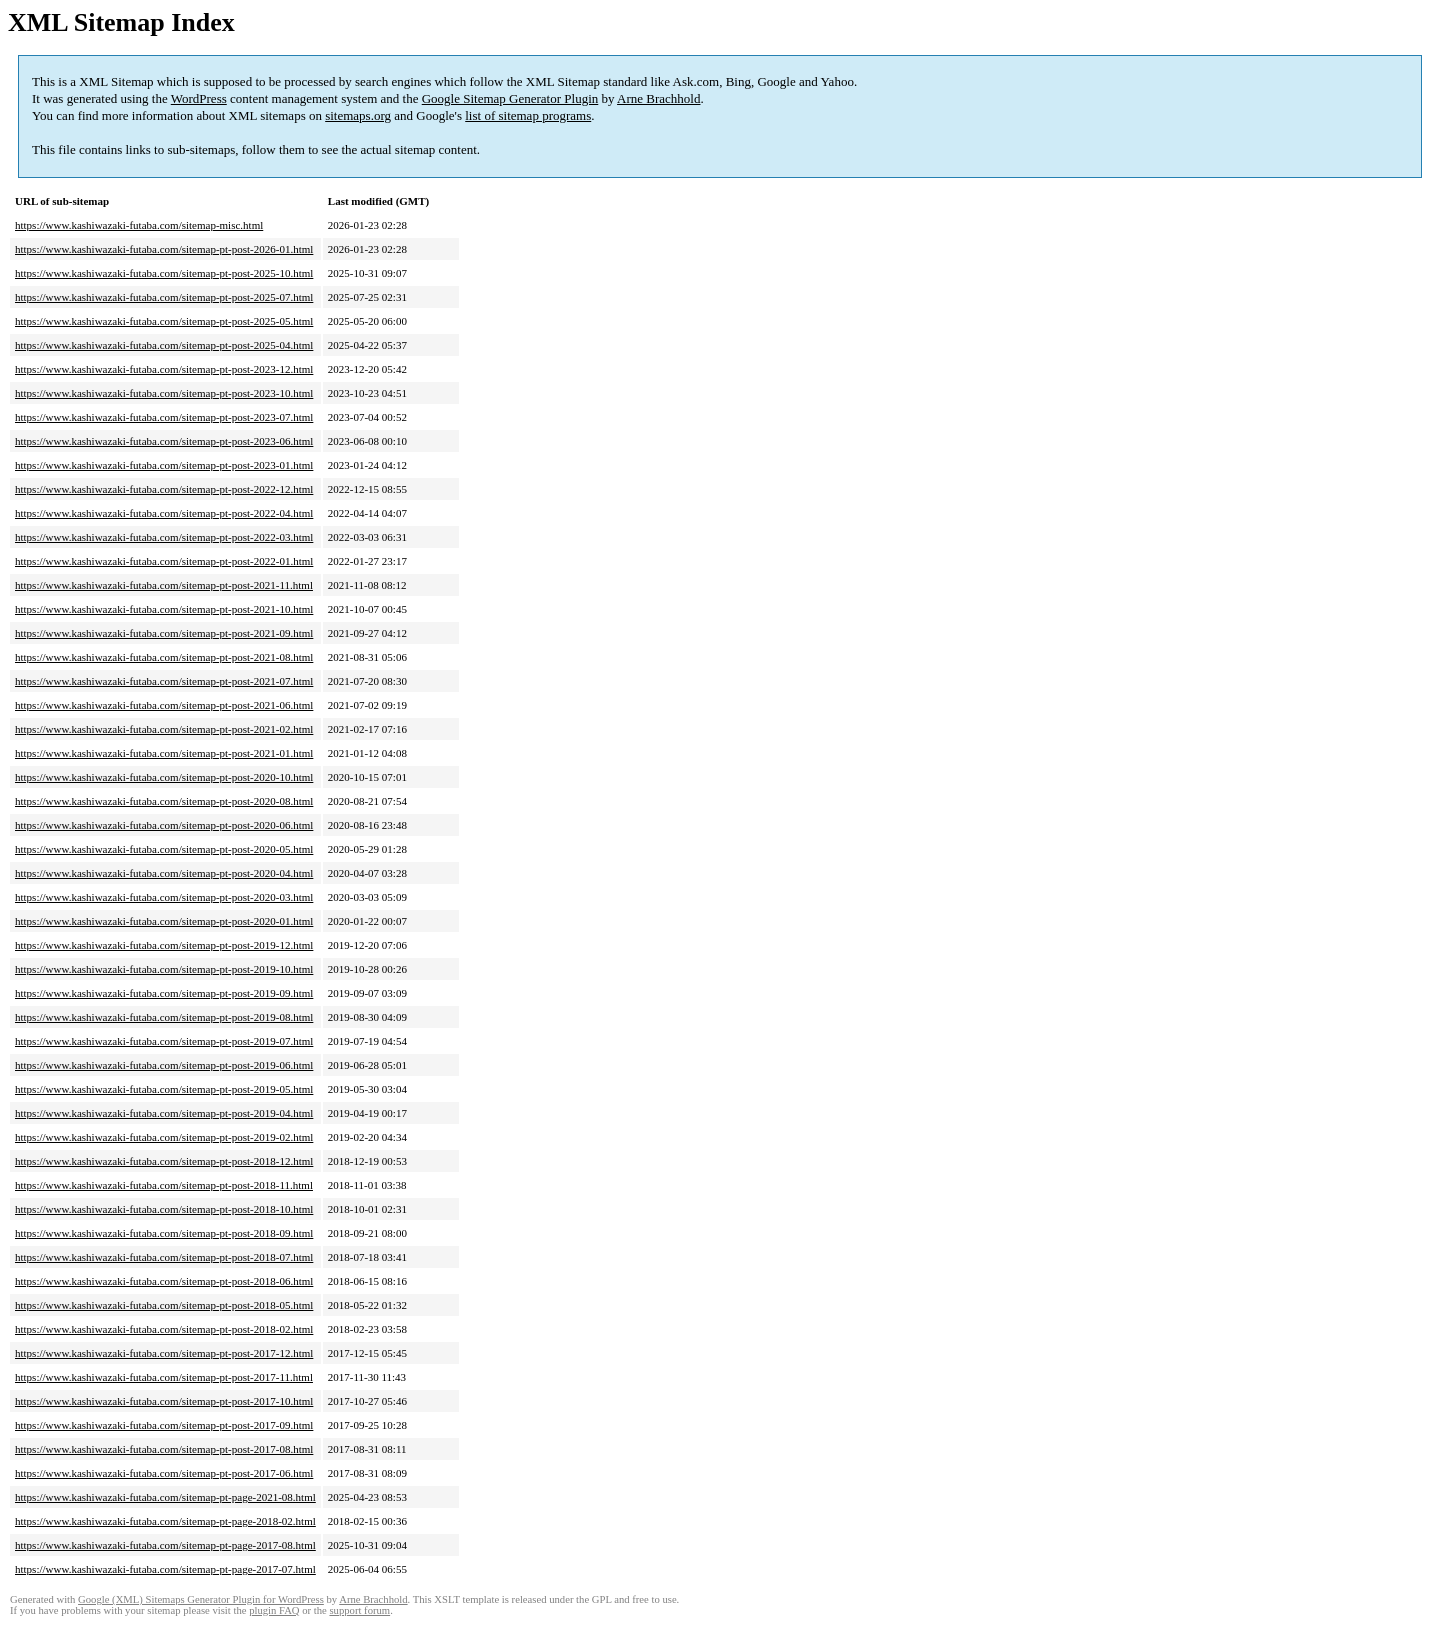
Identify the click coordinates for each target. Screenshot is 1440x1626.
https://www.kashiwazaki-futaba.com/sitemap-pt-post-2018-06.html (164, 1281)
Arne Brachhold (658, 98)
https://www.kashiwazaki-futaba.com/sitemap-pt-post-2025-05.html (164, 321)
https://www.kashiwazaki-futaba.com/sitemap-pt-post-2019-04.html (164, 1113)
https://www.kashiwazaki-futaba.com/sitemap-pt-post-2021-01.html (164, 753)
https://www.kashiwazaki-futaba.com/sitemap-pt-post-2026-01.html (164, 249)
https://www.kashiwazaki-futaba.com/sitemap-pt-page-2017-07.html (165, 1569)
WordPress (199, 98)
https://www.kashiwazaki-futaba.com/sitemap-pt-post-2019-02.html (164, 1137)
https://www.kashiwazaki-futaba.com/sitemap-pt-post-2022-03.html (164, 537)
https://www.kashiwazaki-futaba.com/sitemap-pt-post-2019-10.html (164, 969)
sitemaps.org (358, 115)
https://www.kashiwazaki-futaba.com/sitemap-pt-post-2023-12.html (164, 369)
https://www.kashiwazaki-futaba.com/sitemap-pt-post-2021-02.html (164, 729)
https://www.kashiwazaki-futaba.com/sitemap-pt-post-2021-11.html (164, 585)
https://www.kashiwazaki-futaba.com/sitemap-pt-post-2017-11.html (164, 1377)
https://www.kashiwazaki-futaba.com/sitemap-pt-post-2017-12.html (164, 1353)
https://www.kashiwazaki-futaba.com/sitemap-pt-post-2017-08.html (164, 1449)
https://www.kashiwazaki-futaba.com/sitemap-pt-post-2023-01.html (164, 465)
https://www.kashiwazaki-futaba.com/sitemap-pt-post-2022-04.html (164, 513)
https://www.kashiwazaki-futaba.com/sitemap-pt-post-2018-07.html (164, 1257)
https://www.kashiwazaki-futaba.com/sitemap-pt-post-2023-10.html (164, 393)
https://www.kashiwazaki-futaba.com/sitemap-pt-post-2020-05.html (164, 849)
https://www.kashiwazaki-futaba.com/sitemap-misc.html (139, 225)
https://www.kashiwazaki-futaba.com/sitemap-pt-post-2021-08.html (164, 657)
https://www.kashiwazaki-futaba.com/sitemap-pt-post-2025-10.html (164, 273)
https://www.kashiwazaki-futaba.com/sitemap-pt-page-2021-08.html (165, 1497)
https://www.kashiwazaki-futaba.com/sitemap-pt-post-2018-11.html (164, 1185)
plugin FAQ (274, 1610)
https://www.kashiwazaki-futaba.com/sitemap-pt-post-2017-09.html (164, 1425)
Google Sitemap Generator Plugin (510, 98)
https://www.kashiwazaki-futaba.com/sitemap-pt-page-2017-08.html (165, 1545)
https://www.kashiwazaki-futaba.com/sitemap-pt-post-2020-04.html (164, 873)
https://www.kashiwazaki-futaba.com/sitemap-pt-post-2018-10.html (164, 1209)
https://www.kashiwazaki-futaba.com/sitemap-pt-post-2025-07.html (164, 297)
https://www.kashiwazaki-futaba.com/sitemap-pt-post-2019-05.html (164, 1089)
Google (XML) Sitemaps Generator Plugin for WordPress (201, 1599)
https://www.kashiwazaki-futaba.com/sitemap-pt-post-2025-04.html (164, 345)
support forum (359, 1610)
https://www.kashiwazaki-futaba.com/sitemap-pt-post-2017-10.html (164, 1401)
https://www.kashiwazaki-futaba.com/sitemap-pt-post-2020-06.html (164, 825)
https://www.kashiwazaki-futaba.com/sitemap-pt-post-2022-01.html (164, 561)
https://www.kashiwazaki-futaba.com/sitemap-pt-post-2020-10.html (164, 777)
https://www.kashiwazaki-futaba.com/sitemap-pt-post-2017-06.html (164, 1473)
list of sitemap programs (528, 115)
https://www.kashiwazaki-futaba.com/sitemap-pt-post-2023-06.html (164, 441)
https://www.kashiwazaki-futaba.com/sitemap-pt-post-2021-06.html (164, 705)
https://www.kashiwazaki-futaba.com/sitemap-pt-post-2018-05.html (164, 1305)
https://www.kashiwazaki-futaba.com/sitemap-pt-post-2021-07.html (164, 681)
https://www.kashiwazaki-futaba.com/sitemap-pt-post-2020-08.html (164, 801)
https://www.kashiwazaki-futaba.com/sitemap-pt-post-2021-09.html (164, 633)
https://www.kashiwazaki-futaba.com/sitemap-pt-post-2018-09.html (164, 1233)
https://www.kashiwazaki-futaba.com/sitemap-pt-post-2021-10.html (164, 609)
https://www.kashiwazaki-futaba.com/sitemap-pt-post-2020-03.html (164, 897)
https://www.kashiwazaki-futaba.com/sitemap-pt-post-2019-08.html (164, 1017)
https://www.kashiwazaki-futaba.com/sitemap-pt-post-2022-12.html (164, 489)
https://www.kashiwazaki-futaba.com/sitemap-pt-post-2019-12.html (164, 945)
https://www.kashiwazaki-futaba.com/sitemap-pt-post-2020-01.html (164, 921)
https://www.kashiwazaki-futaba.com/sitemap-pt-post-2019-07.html (164, 1041)
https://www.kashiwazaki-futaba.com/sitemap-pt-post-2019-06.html (164, 1065)
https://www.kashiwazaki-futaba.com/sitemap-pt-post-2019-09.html (164, 993)
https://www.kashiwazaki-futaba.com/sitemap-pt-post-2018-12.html (164, 1161)
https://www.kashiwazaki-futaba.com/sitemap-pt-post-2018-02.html (164, 1329)
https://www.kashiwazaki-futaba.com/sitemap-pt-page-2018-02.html (165, 1521)
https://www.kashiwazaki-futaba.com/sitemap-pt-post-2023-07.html (164, 417)
